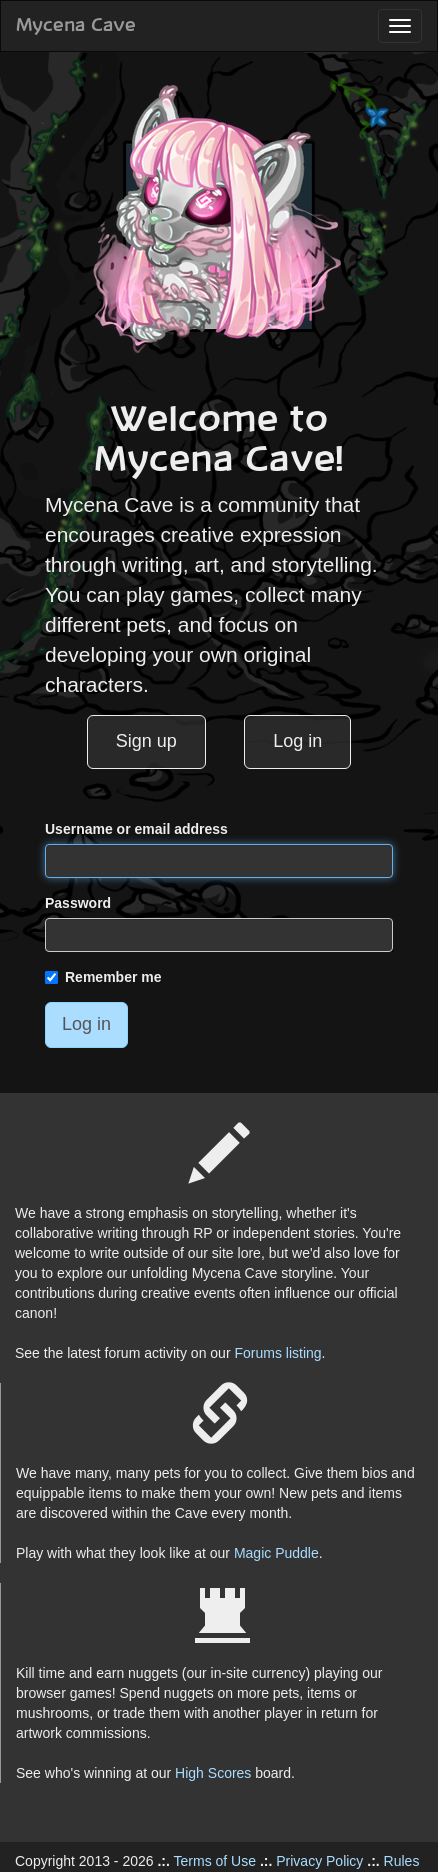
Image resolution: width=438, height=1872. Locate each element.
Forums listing (277, 1353)
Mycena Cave (76, 26)
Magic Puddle (276, 1553)
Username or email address (136, 829)
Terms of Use (215, 1861)
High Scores (213, 1773)
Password (78, 903)
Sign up (146, 741)
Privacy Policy (319, 1861)
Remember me (103, 977)
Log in (297, 741)
